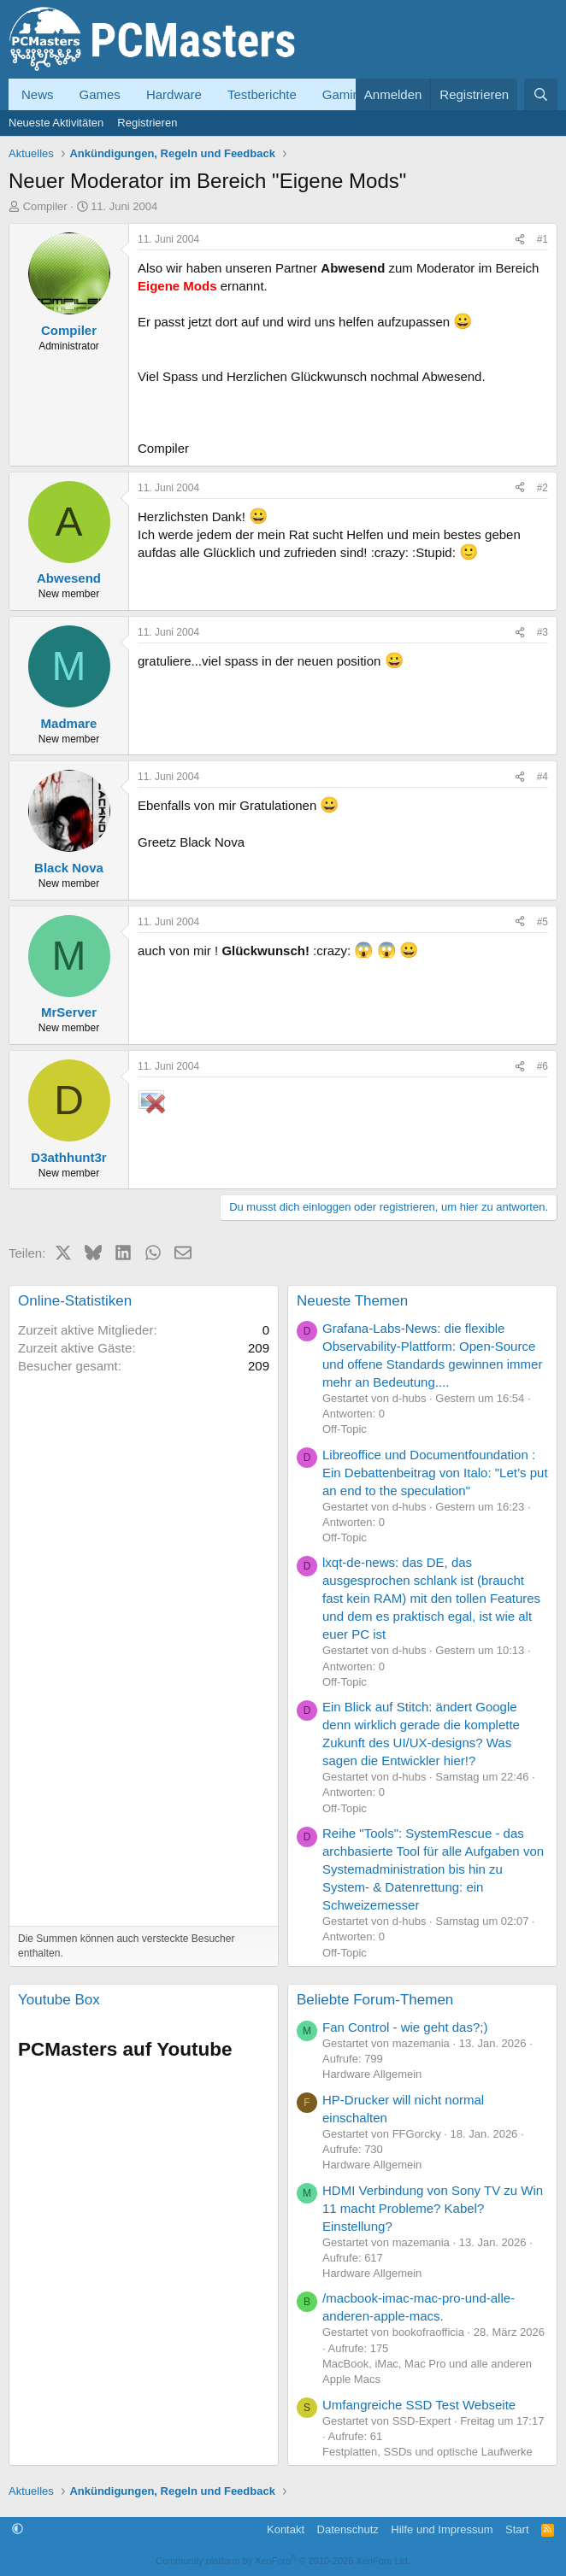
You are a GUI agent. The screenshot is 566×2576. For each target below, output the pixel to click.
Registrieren (147, 122)
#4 (542, 777)
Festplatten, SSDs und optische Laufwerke (427, 2451)
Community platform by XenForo (283, 2560)
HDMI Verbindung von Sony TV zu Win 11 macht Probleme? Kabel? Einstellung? (432, 2208)
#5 (542, 922)
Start (516, 2529)
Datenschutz (348, 2529)
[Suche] (540, 94)
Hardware (174, 94)
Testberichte (262, 94)
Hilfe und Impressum (441, 2529)
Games (100, 94)
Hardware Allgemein (372, 2074)
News (37, 94)
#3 (542, 632)
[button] (18, 2529)
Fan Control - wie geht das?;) (404, 2027)
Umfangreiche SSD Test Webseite (419, 2404)
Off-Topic (344, 1429)
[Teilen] (520, 239)
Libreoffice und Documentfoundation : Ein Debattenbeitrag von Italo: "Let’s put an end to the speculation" (435, 1472)
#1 (542, 239)
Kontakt (285, 2529)
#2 (542, 488)
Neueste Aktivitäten (56, 122)
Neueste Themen (352, 1301)
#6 (542, 1066)
